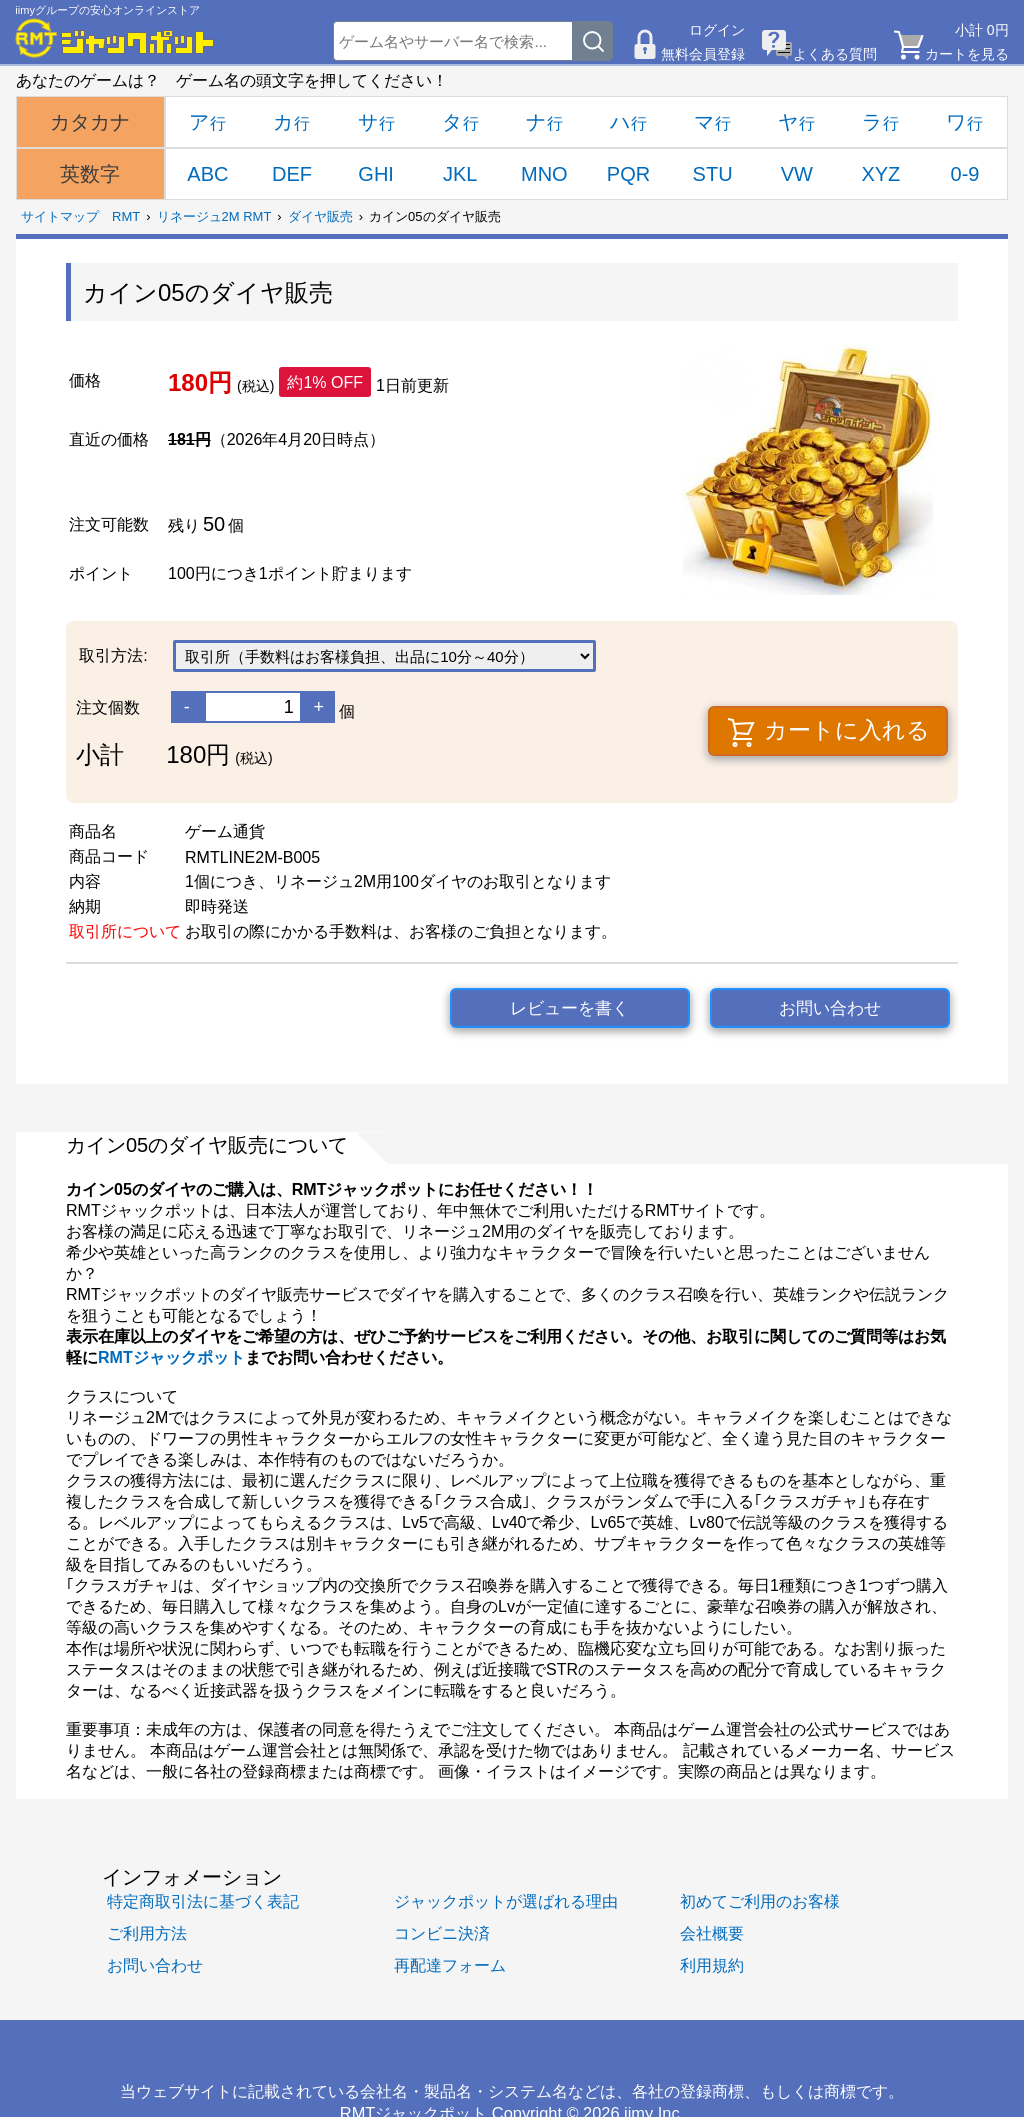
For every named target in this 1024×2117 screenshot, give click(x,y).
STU (713, 174)
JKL (460, 174)
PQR (628, 174)
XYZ (880, 174)
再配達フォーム (450, 1965)
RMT (126, 216)
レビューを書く (569, 1008)
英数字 (90, 174)
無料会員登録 (703, 54)
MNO (544, 174)
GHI (376, 174)
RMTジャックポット (171, 1357)
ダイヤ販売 (320, 216)
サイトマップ (60, 216)
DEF (292, 174)
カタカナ (90, 122)
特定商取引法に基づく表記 (203, 1901)
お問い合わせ (830, 1008)
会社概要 (712, 1933)
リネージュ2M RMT (214, 216)
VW (797, 174)
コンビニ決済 (442, 1933)
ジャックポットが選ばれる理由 (506, 1901)
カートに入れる (828, 732)
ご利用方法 (147, 1933)
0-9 (965, 174)
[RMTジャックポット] (115, 38)
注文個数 (108, 707)
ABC (207, 174)
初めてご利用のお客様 (760, 1901)
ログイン (717, 30)
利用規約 (712, 1965)
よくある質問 (835, 54)
